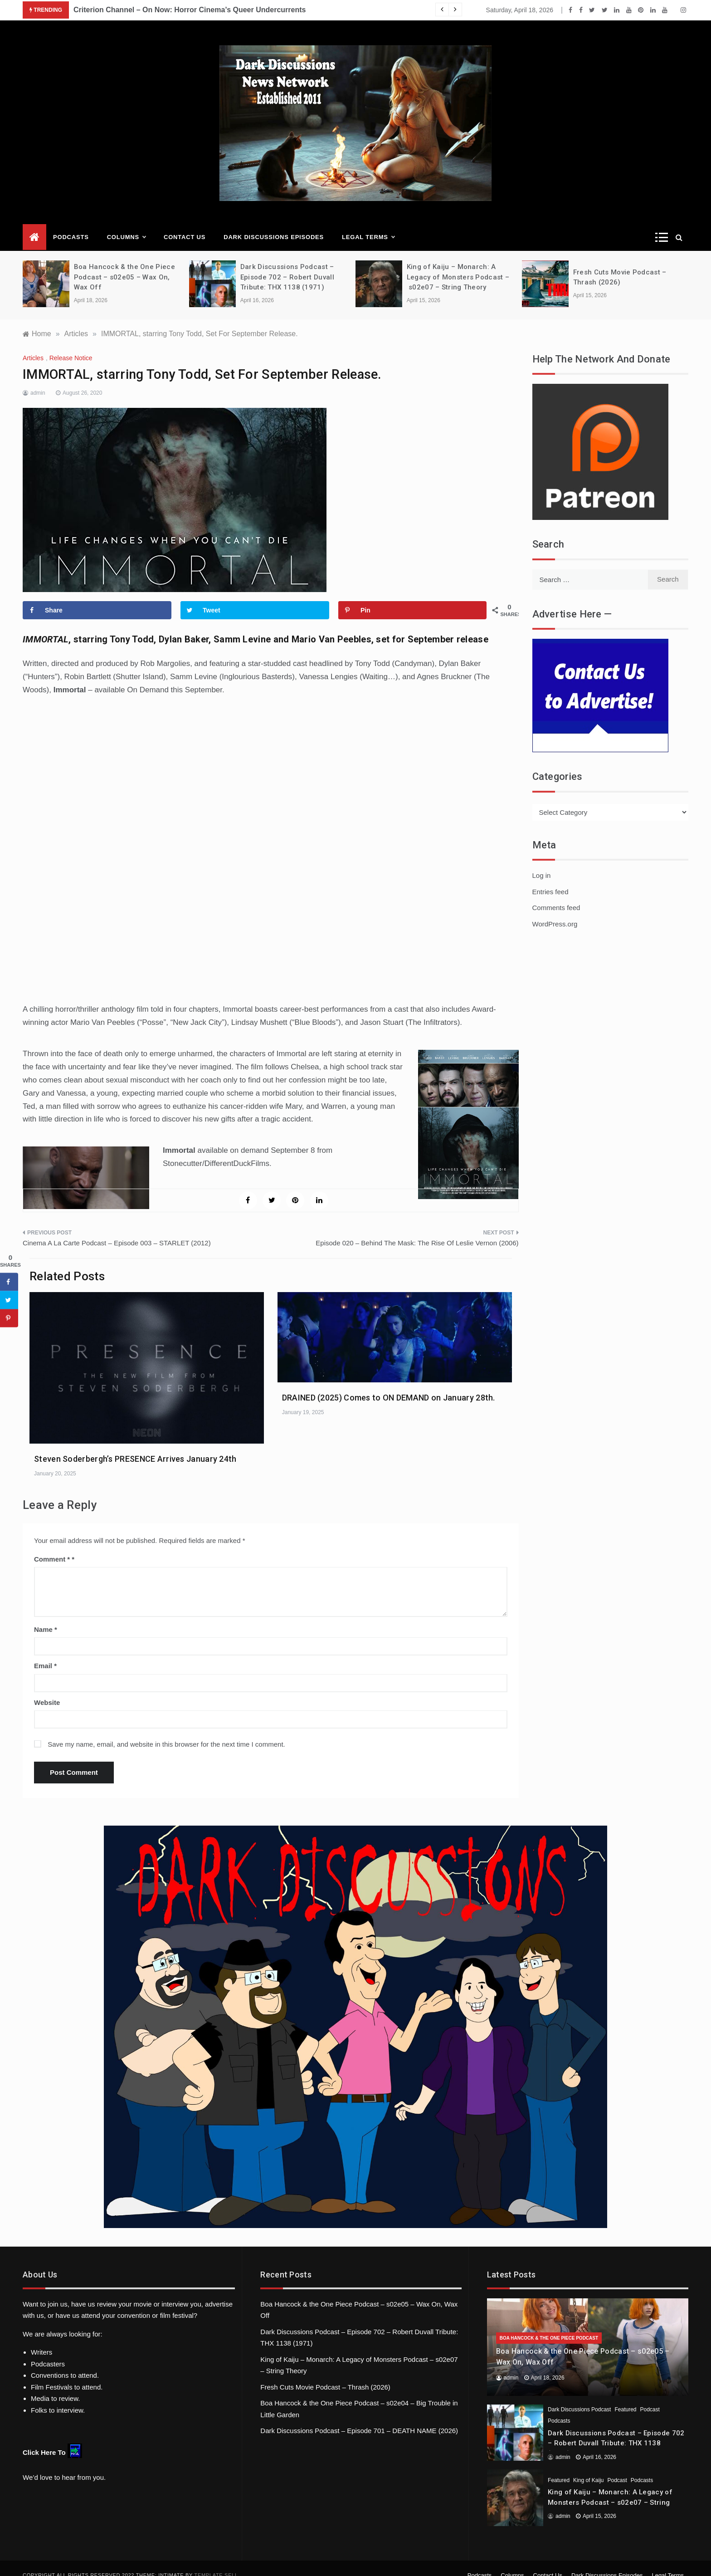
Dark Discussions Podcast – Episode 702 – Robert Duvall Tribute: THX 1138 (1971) (287, 263)
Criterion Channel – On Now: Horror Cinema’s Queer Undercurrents (189, 10)
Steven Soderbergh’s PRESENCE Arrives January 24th (135, 1445)
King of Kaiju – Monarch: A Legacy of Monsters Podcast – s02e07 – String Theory (458, 263)
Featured (625, 2396)
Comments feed (556, 894)
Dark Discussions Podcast (579, 2396)
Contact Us (184, 223)
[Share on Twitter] (254, 597)
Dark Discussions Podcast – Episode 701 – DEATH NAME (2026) (359, 2417)
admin (37, 379)
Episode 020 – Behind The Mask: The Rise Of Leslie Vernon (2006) (417, 1229)
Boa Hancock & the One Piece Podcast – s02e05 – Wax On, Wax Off (124, 263)
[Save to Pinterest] (412, 597)
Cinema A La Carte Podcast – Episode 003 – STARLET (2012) (117, 1229)
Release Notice (71, 344)
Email (45, 1652)
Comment (52, 1545)
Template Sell (216, 2561)
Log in (541, 862)
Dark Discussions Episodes (274, 223)
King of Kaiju (588, 2466)
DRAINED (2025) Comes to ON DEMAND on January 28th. (388, 1384)
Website (47, 1689)
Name (45, 1616)
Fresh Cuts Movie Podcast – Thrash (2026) (325, 2373)
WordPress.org (555, 910)
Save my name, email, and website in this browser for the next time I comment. (166, 1730)
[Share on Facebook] (97, 597)
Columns (126, 223)
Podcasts (71, 223)
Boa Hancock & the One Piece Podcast (549, 2324)
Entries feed (550, 878)
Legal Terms (368, 223)
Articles (33, 344)
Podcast (649, 2396)
